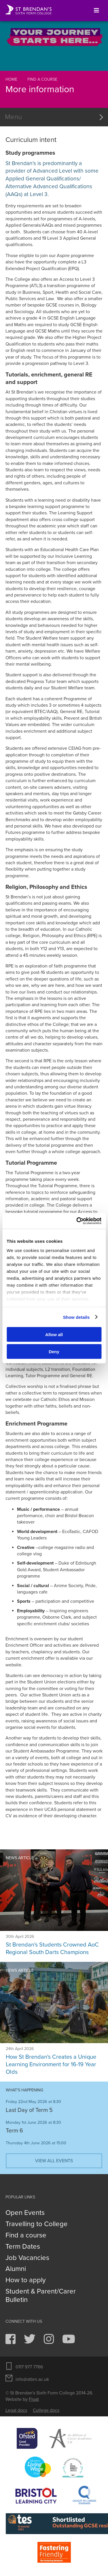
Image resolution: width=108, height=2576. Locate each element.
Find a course (42, 79)
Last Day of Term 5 (29, 2110)
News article (20, 1857)
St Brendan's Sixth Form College (28, 9)
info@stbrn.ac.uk (32, 2379)
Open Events (25, 2213)
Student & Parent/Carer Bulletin (40, 2295)
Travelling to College (36, 2224)
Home (11, 79)
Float (34, 2399)
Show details (76, 1316)
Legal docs (16, 2410)
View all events (54, 2161)
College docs (46, 2410)
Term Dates (22, 2247)
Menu (13, 117)
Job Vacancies (27, 2258)
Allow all (54, 1334)
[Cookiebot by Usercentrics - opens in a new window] (76, 1221)
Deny (54, 1351)
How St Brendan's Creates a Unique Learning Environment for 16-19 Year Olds (51, 2064)
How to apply (25, 2280)
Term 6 (14, 2130)
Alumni (15, 2269)
